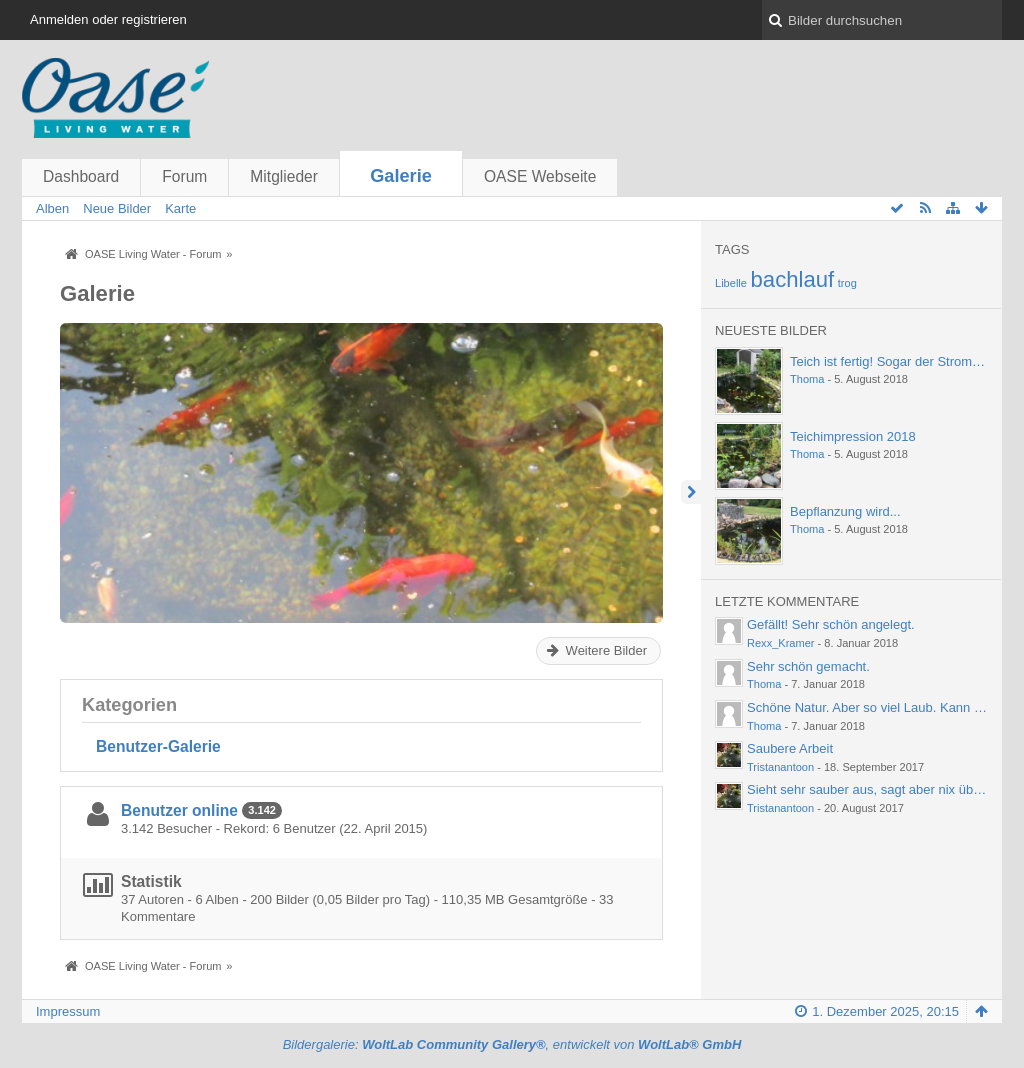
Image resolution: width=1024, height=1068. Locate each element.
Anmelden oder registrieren (108, 19)
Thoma (807, 379)
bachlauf (793, 279)
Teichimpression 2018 (853, 436)
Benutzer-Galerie (158, 746)
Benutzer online (179, 810)
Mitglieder (284, 176)
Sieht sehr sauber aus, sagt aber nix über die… (883, 789)
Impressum (68, 1011)
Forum (184, 176)
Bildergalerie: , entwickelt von (512, 1044)
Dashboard (81, 176)
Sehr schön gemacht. (808, 666)
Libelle (731, 283)
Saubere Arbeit (790, 748)
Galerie (401, 176)
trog (847, 283)
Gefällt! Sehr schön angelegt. (831, 624)
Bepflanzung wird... (845, 511)
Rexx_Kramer (781, 643)
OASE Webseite (540, 176)
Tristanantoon (780, 767)
